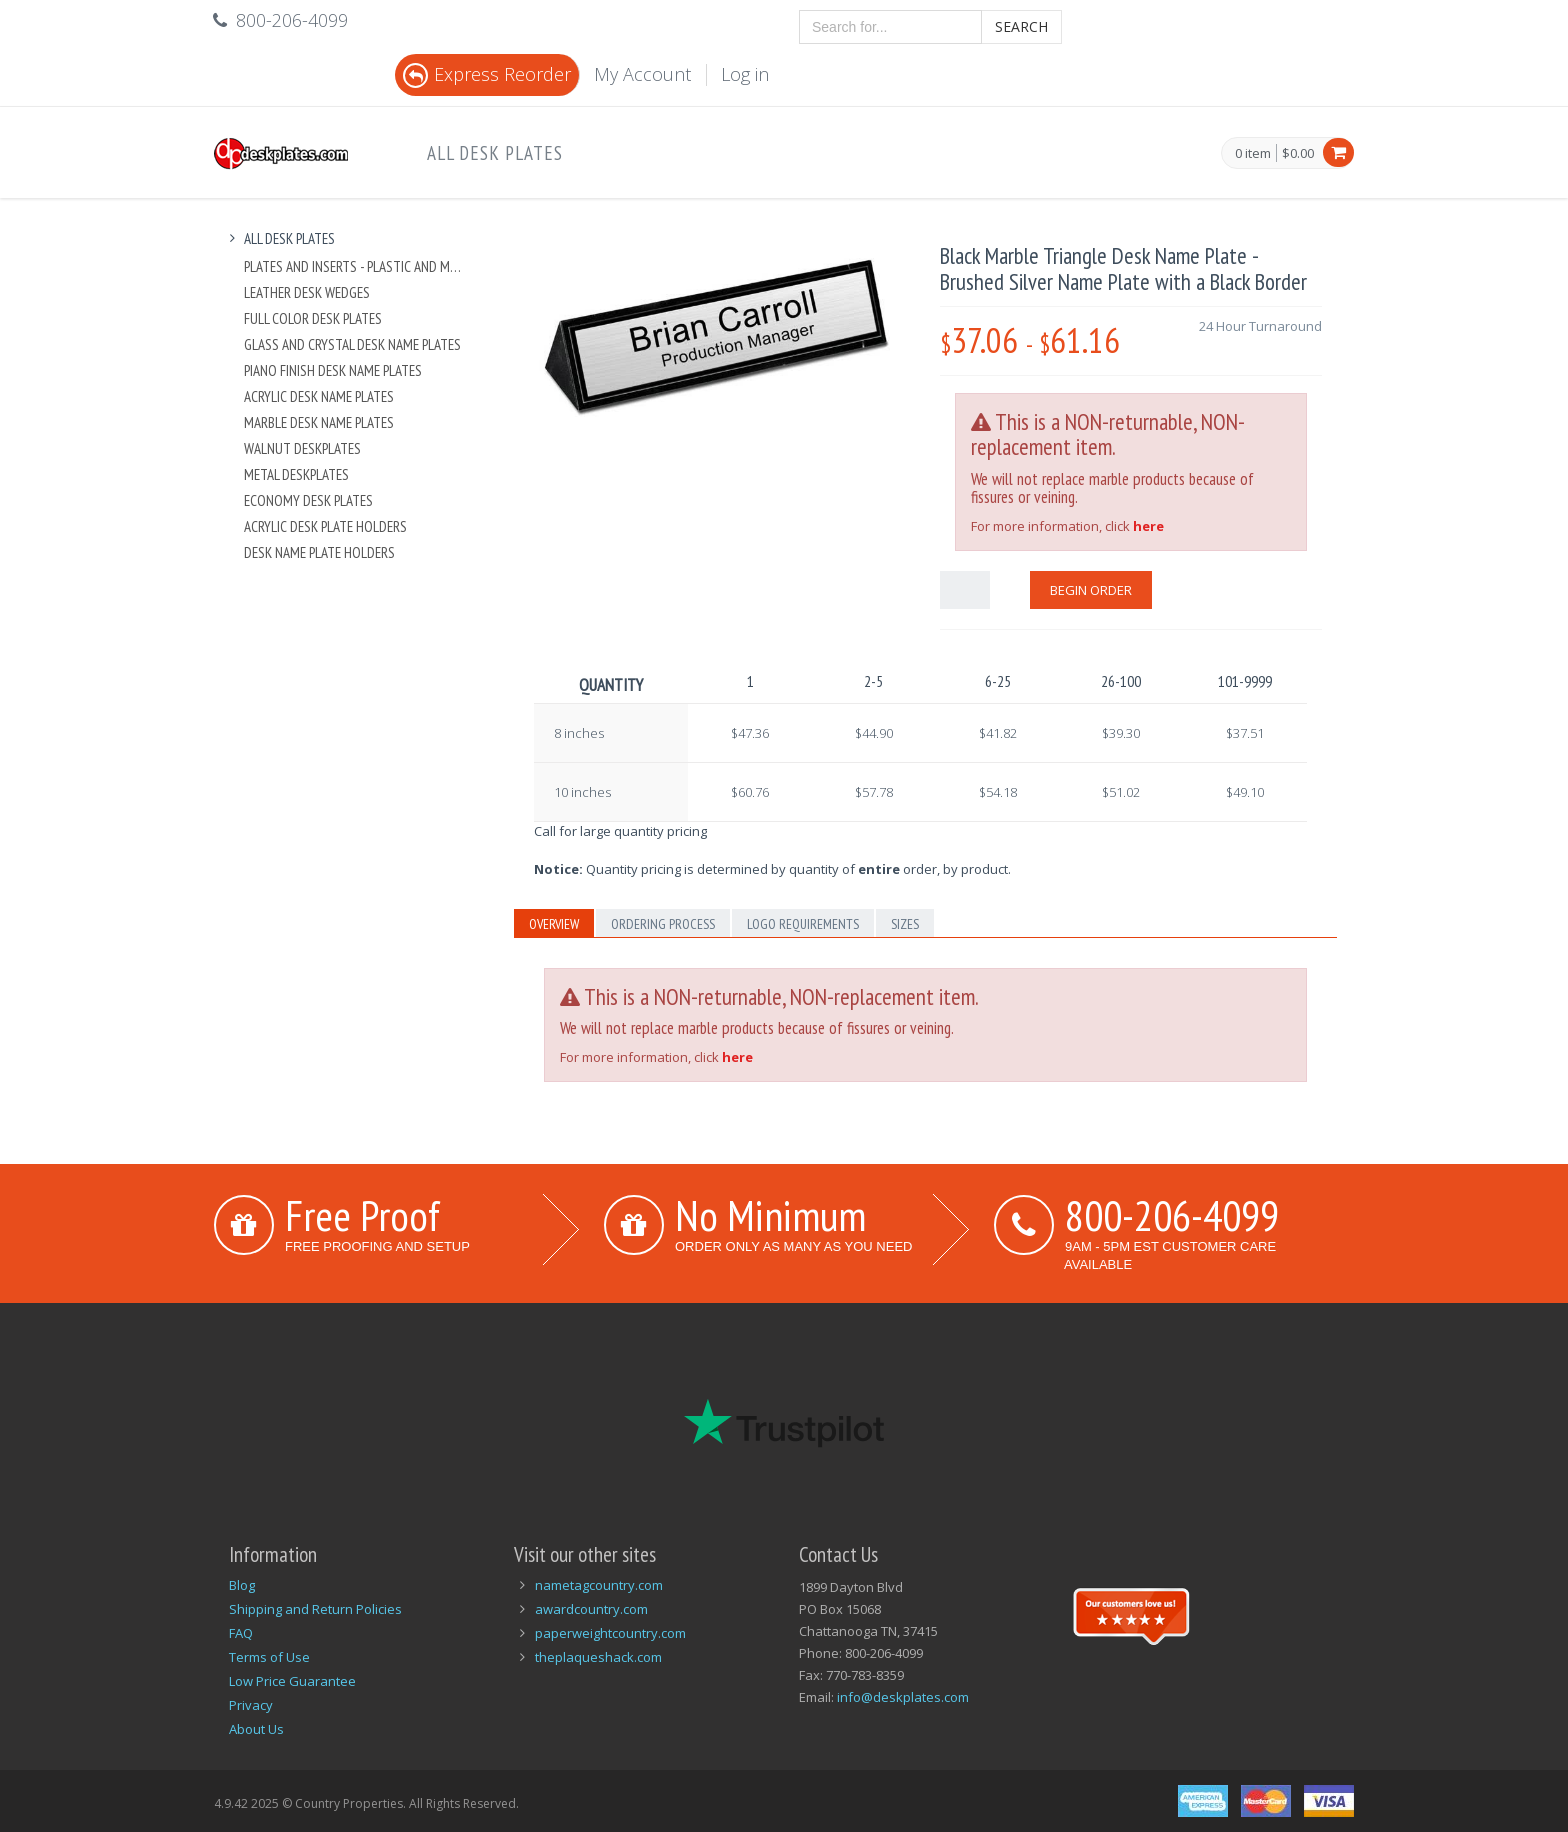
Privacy (251, 1705)
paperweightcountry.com (610, 1633)
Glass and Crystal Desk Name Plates (352, 344)
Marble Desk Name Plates (319, 422)
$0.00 (1298, 153)
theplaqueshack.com (598, 1657)
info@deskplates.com (903, 1697)
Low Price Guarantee (292, 1681)
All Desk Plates (495, 153)
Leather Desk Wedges (307, 292)
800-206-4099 (1172, 1215)
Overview (554, 924)
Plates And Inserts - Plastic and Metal (355, 266)
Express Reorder (487, 74)
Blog (242, 1585)
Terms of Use (269, 1657)
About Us (256, 1729)
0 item (1253, 154)
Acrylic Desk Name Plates (319, 396)
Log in (745, 74)
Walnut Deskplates (302, 448)
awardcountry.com (591, 1609)
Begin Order (1091, 590)
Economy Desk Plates (308, 500)
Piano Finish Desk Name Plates (333, 370)
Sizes (905, 924)
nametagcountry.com (599, 1585)
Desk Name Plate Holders (319, 552)
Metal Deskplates (296, 474)
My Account (642, 74)
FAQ (241, 1633)
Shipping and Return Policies (315, 1609)
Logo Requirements (803, 924)
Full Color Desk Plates (313, 318)
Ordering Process (663, 924)
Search (1021, 26)
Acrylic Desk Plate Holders (325, 526)
